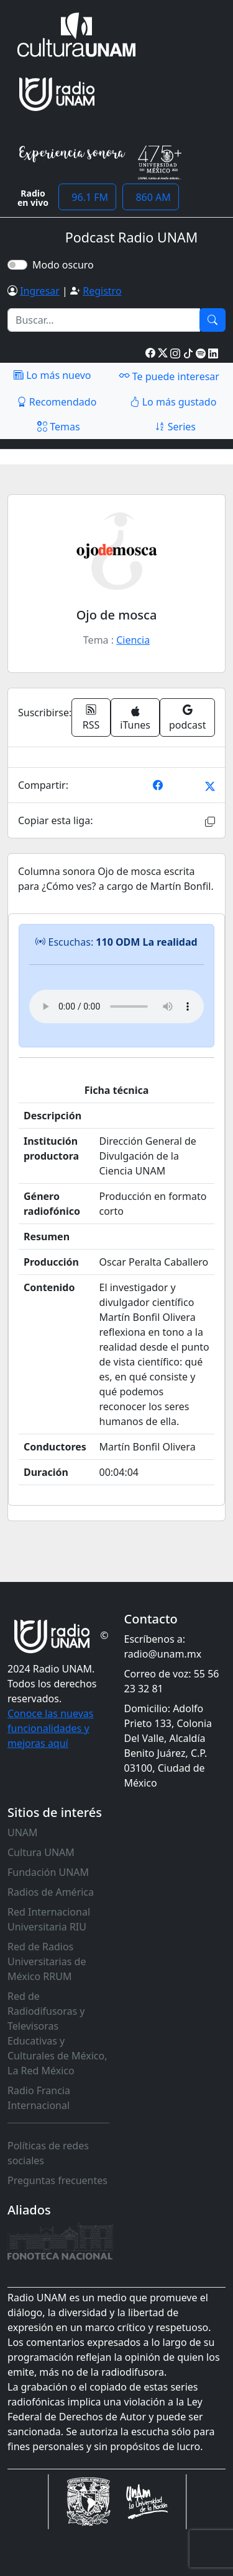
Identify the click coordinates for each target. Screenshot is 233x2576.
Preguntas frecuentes (57, 2180)
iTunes (135, 719)
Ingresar (40, 291)
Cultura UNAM (41, 1852)
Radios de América (50, 1892)
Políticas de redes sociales (48, 2153)
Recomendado (57, 402)
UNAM (22, 1832)
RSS (91, 717)
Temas (58, 426)
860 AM (150, 197)
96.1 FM (87, 197)
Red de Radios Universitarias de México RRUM (46, 1961)
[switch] (17, 265)
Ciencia (133, 640)
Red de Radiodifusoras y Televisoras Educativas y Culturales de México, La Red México (57, 2033)
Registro (102, 291)
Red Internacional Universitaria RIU (48, 1919)
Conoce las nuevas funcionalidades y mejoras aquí (50, 1728)
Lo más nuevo (52, 375)
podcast (187, 717)
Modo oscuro (65, 265)
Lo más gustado (173, 402)
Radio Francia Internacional (38, 2098)
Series (175, 426)
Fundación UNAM (48, 1872)
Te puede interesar (169, 375)
